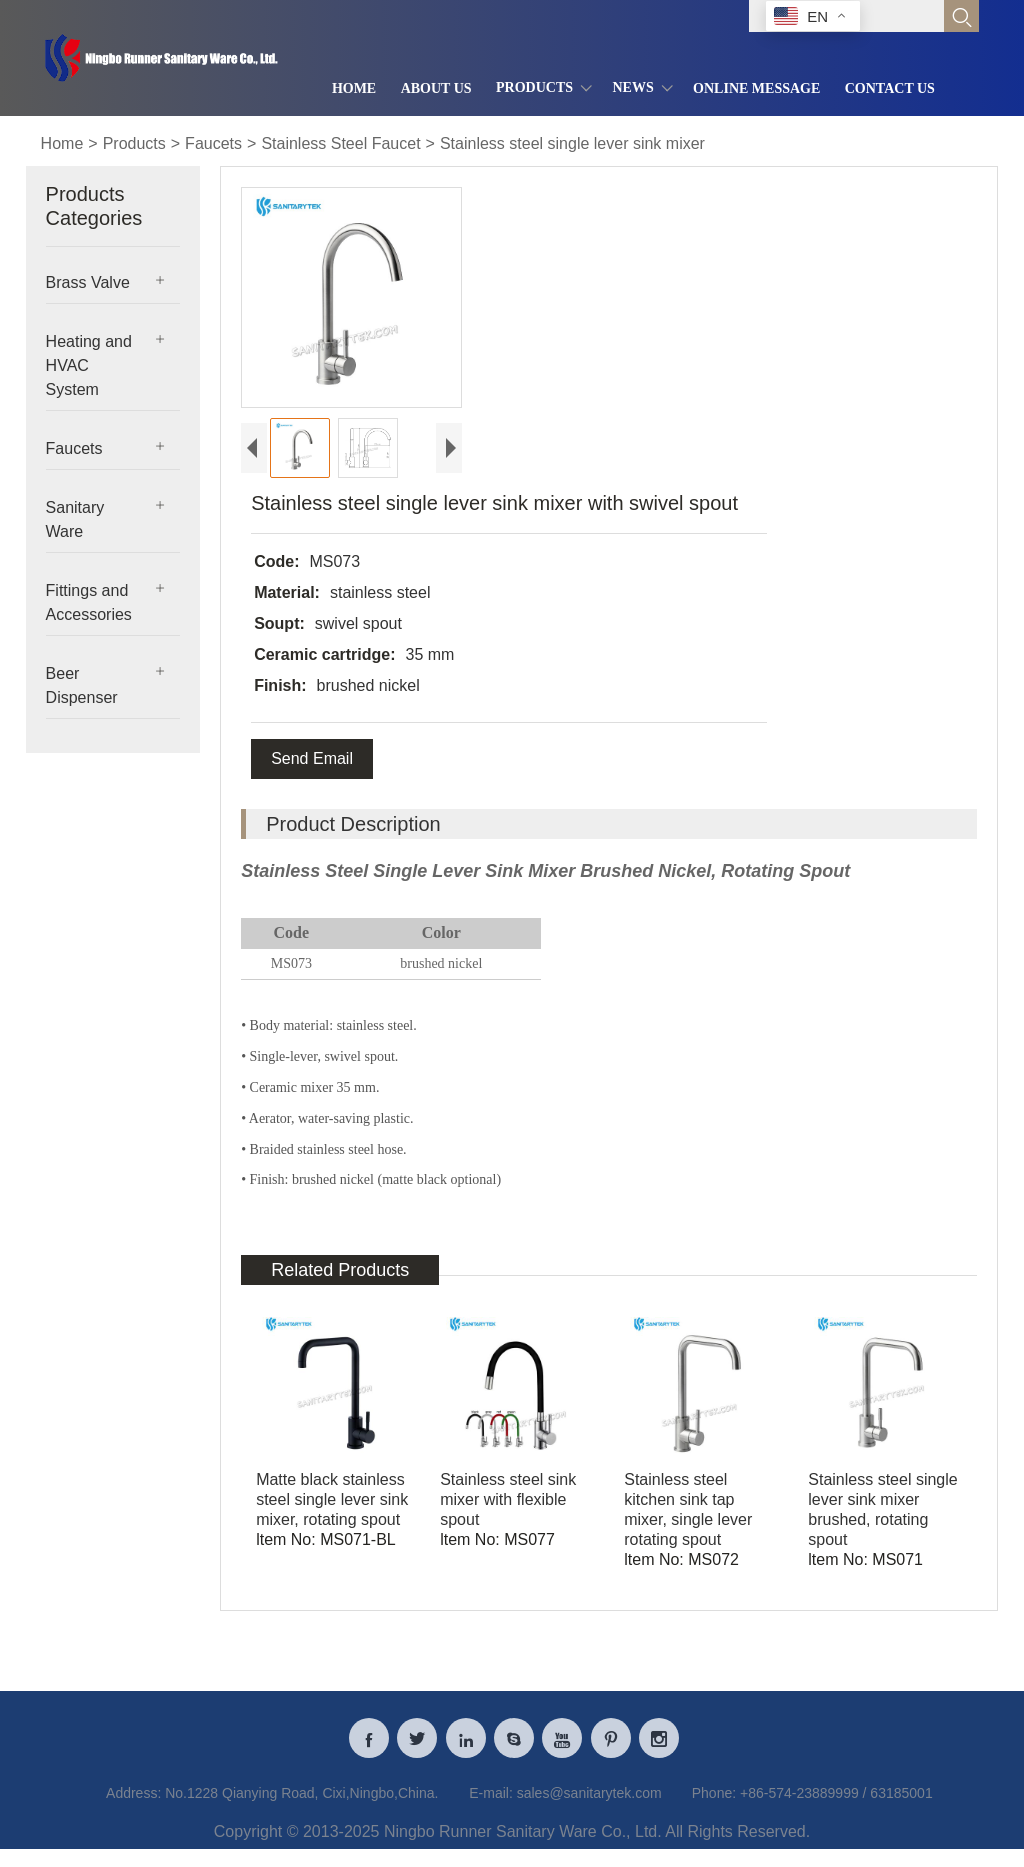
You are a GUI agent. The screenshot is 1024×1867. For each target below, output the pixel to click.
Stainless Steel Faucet (340, 143)
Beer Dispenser (82, 685)
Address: (133, 1801)
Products (134, 143)
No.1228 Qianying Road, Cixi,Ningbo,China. (301, 1801)
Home (62, 143)
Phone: (714, 1801)
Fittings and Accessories (89, 602)
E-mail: (491, 1801)
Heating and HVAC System (89, 365)
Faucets (213, 143)
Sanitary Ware (75, 519)
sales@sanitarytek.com (589, 1801)
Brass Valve (88, 282)
